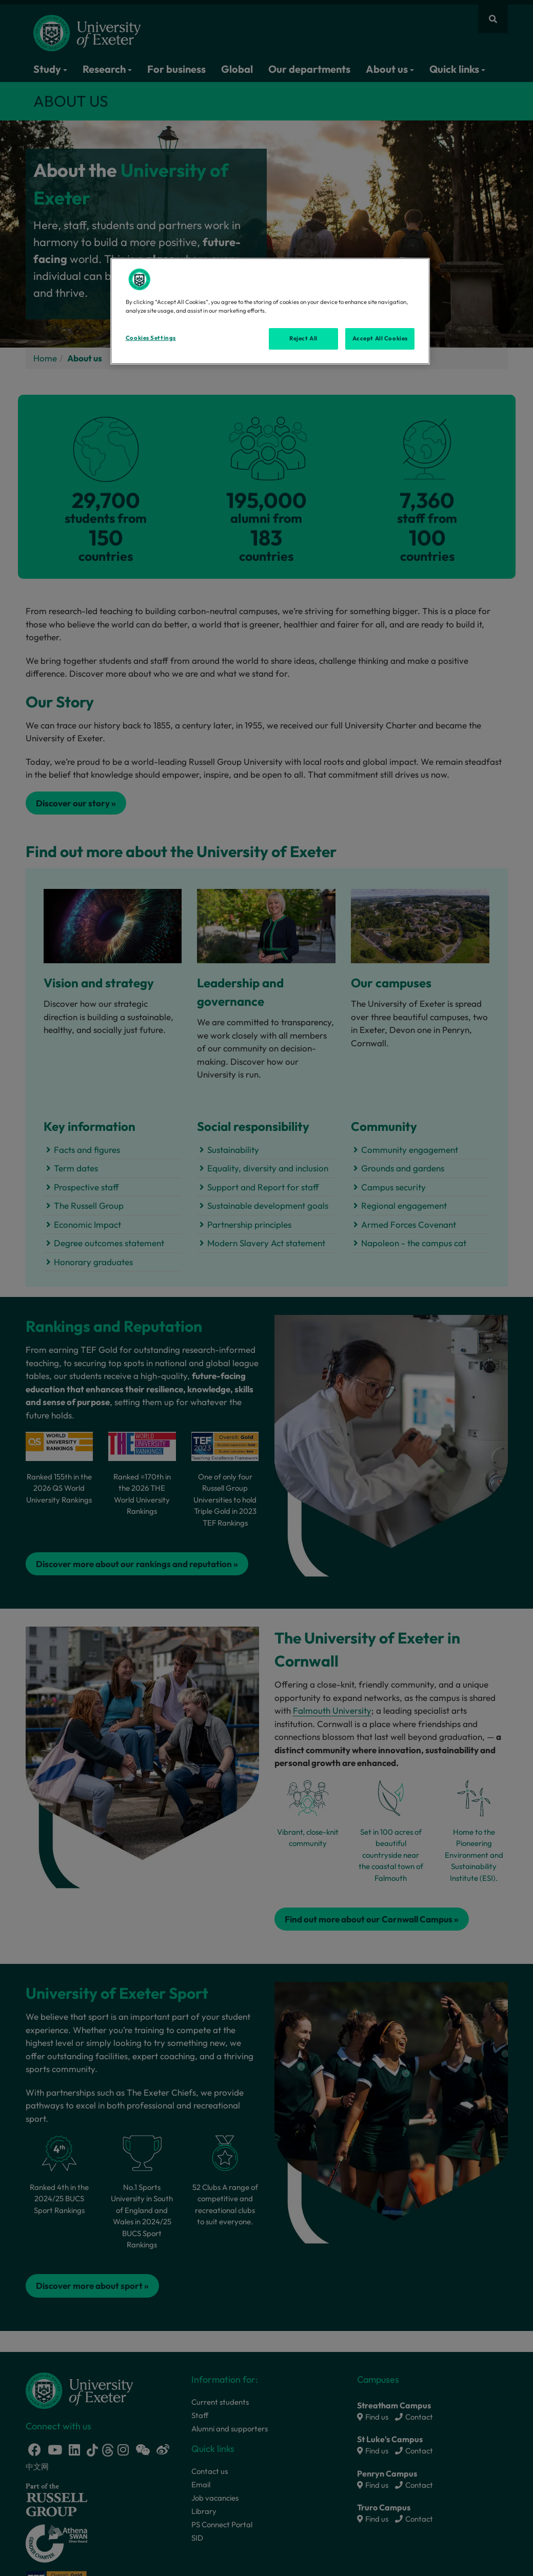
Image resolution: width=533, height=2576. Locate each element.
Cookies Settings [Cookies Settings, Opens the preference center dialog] (151, 337)
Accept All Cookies (380, 338)
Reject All (303, 338)
